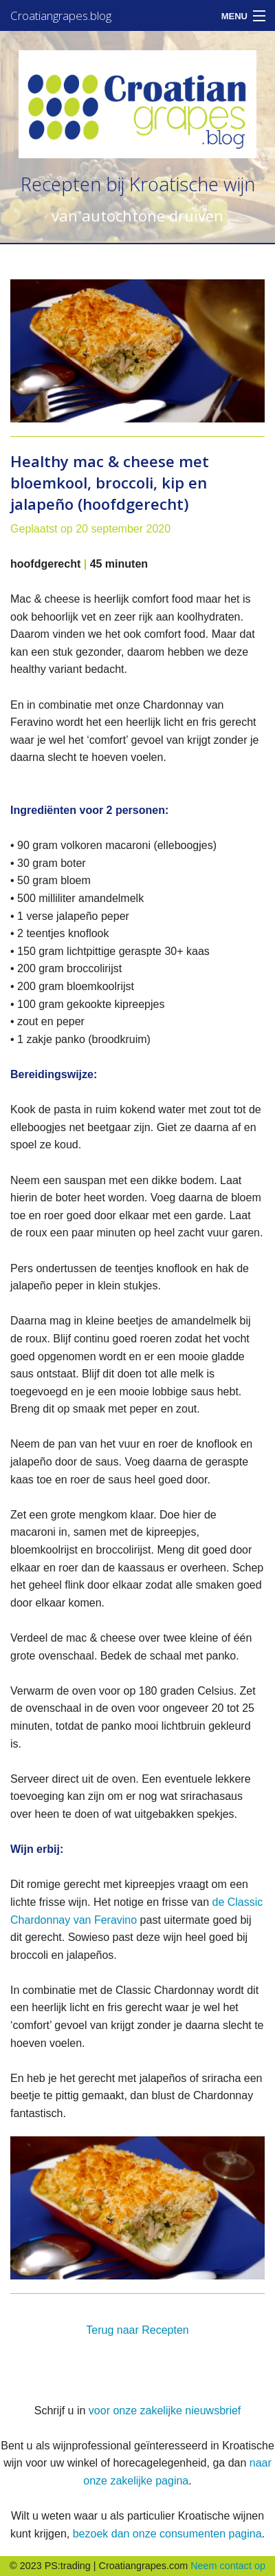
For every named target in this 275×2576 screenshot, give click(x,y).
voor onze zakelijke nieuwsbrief (165, 2410)
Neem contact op (227, 2565)
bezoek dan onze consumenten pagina (167, 2534)
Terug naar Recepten (137, 2330)
